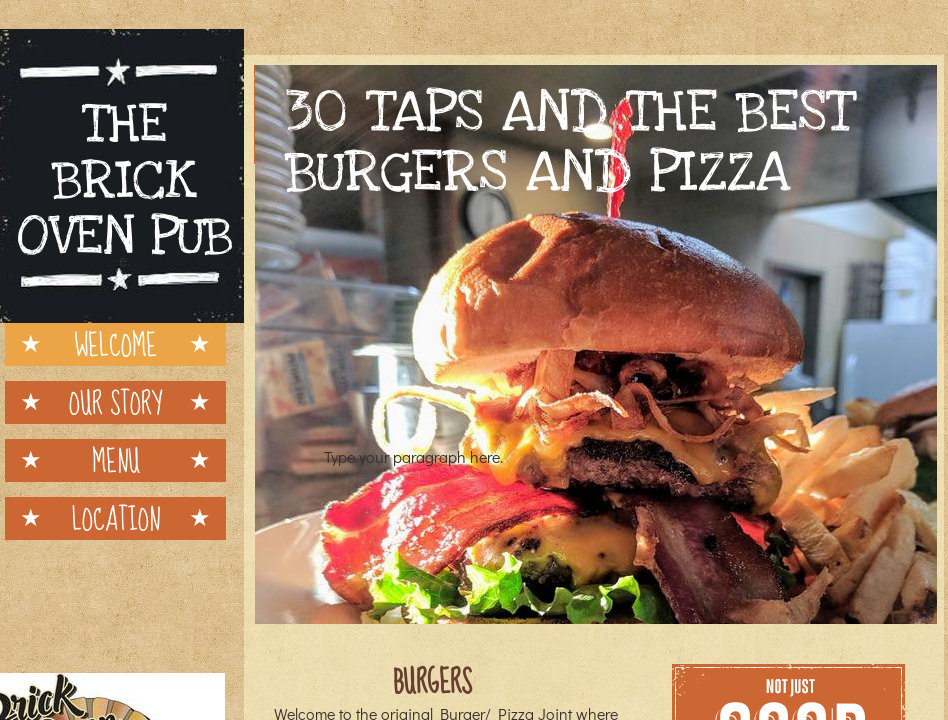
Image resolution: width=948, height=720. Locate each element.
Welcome (115, 344)
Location (116, 518)
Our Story (115, 402)
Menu (116, 460)
